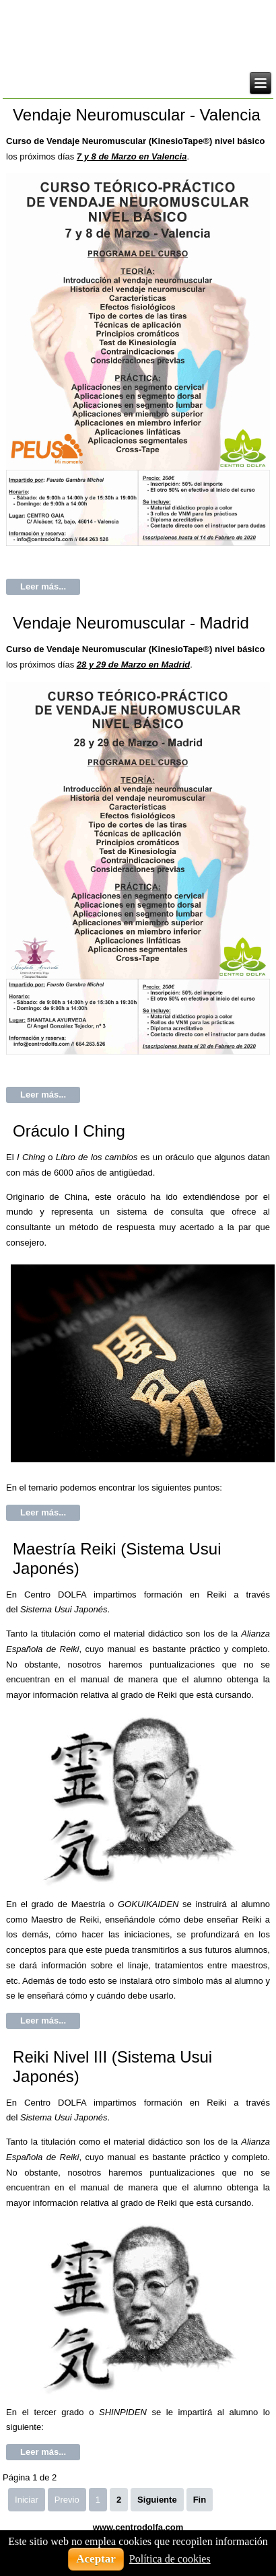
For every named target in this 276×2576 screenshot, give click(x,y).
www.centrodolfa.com (138, 2527)
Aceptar (96, 2558)
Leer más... (43, 586)
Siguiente (157, 2500)
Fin (200, 2500)
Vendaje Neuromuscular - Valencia (137, 115)
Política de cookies (170, 2559)
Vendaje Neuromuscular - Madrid (131, 623)
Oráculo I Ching (69, 1131)
